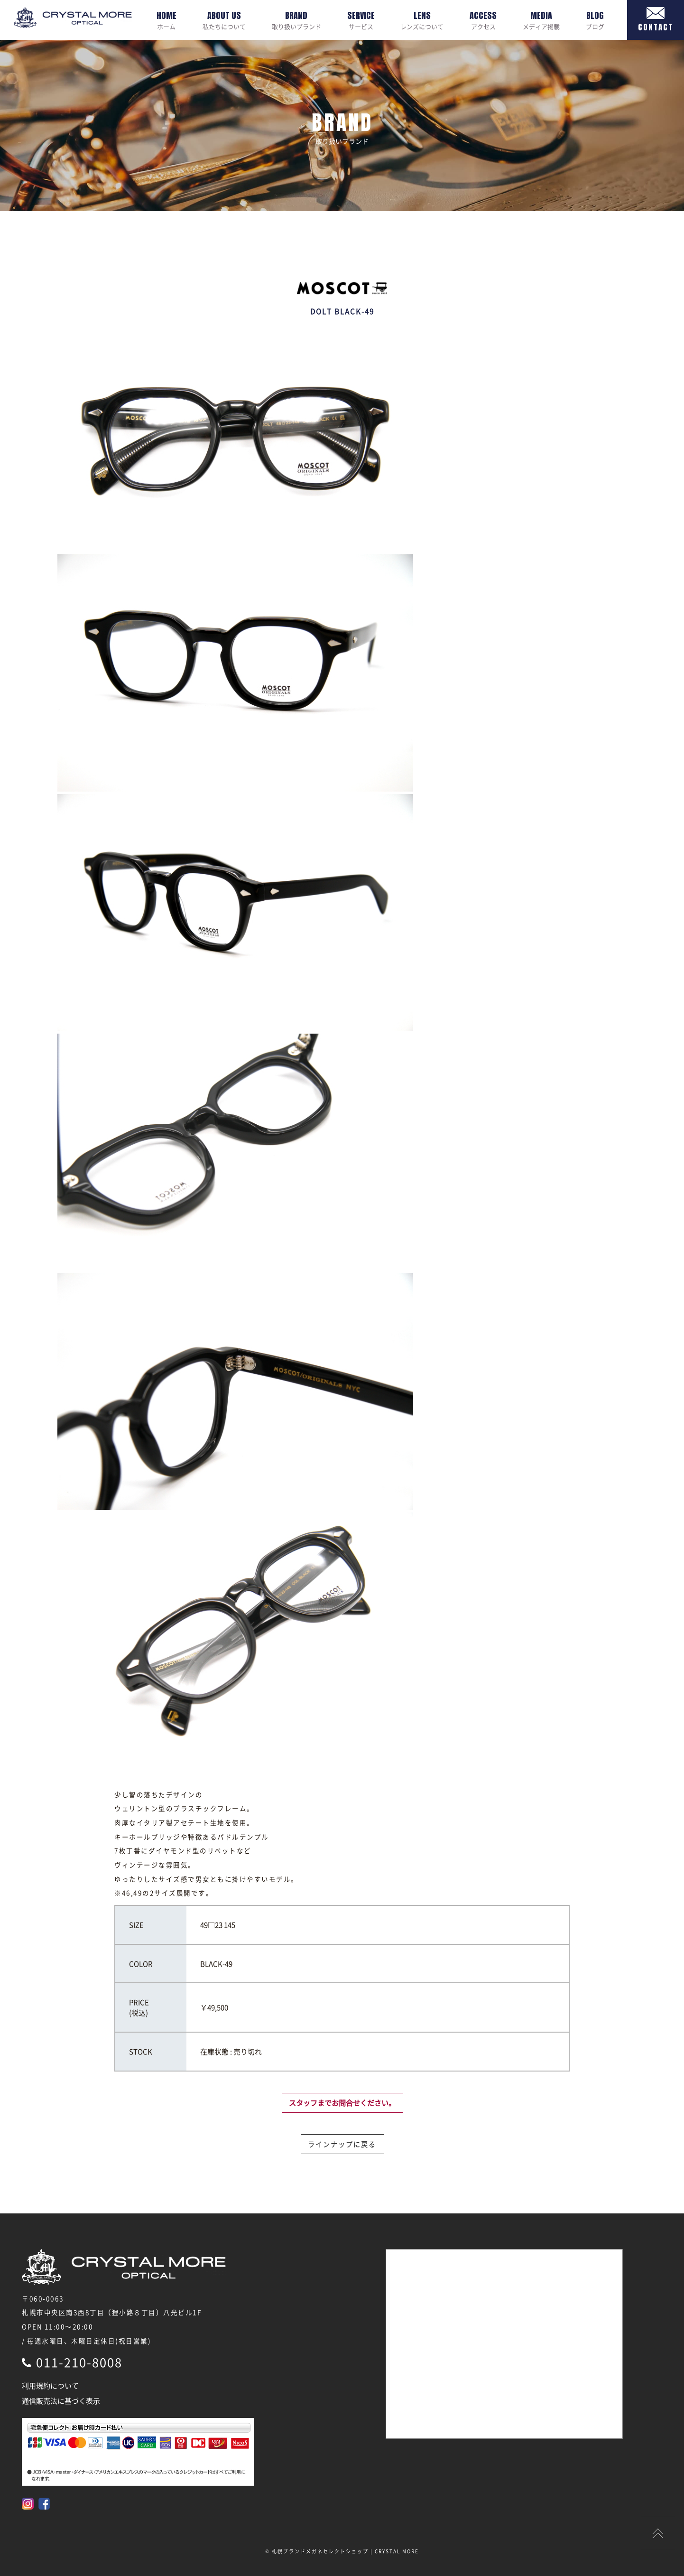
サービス (361, 20)
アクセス (483, 20)
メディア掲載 (541, 20)
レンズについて (422, 20)
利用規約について (50, 2385)
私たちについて (224, 20)
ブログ (595, 20)
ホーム (166, 20)
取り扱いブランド (296, 20)
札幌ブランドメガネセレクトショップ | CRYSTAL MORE (345, 2551)
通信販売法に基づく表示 (61, 2401)
